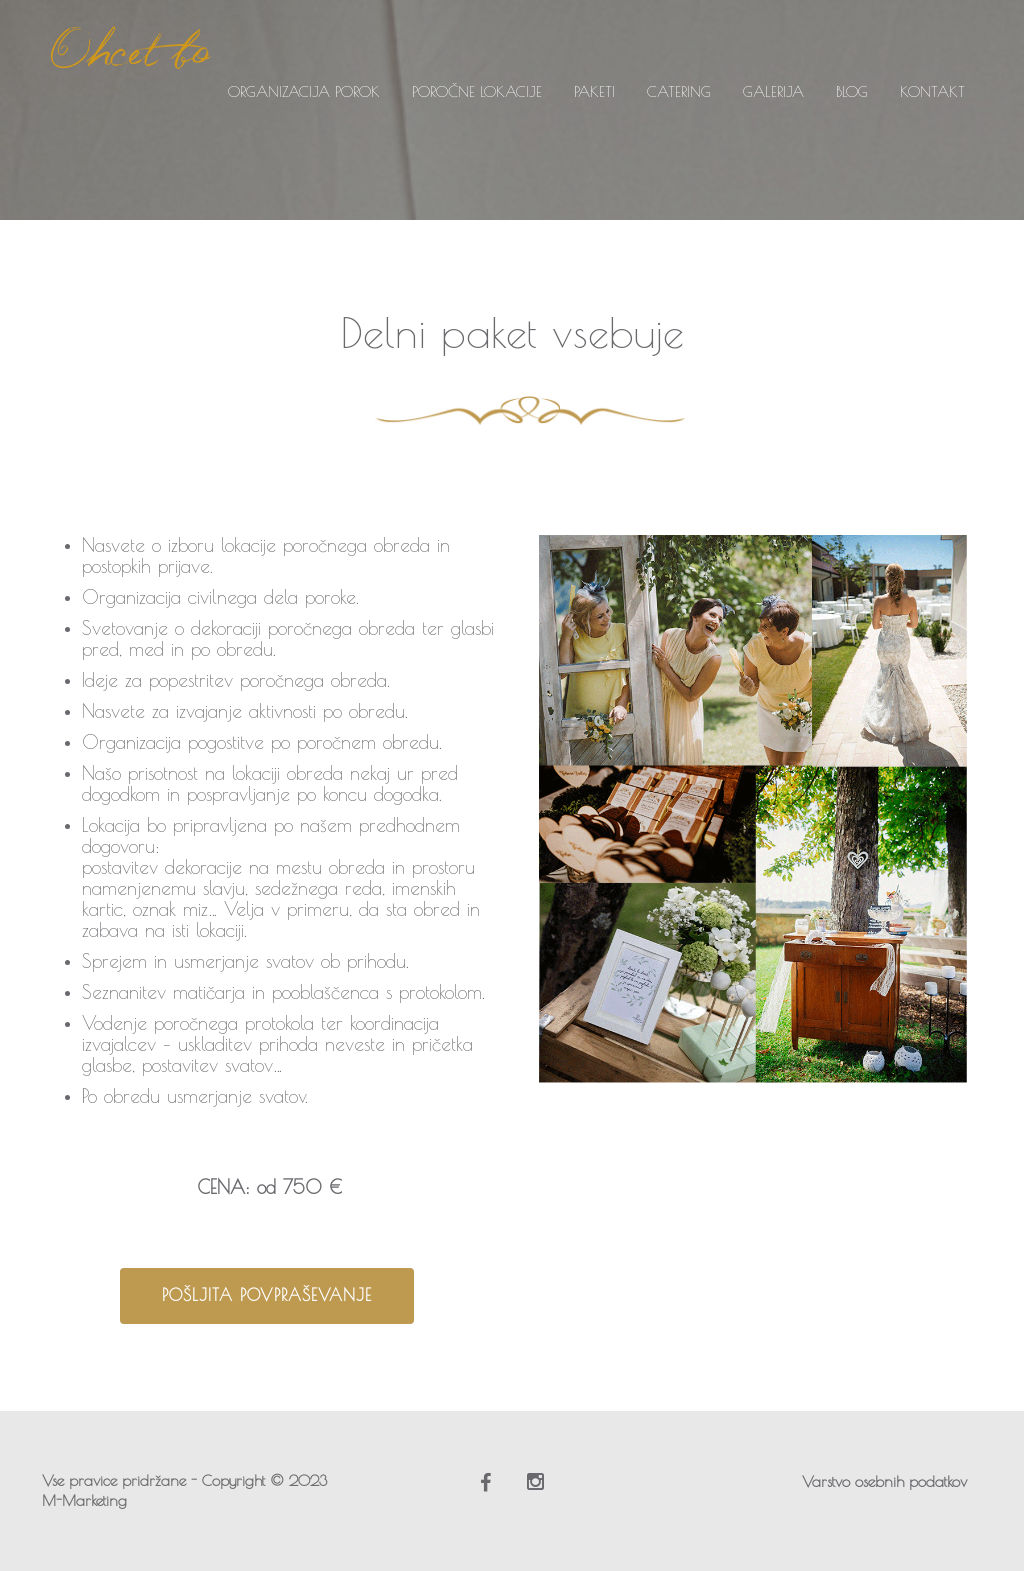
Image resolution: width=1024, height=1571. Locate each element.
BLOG (852, 91)
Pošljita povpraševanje (267, 1295)
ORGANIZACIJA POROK (304, 91)
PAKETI (594, 91)
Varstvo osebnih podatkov (884, 1481)
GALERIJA (773, 91)
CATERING (679, 91)
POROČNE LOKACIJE (477, 91)
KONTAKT (932, 91)
